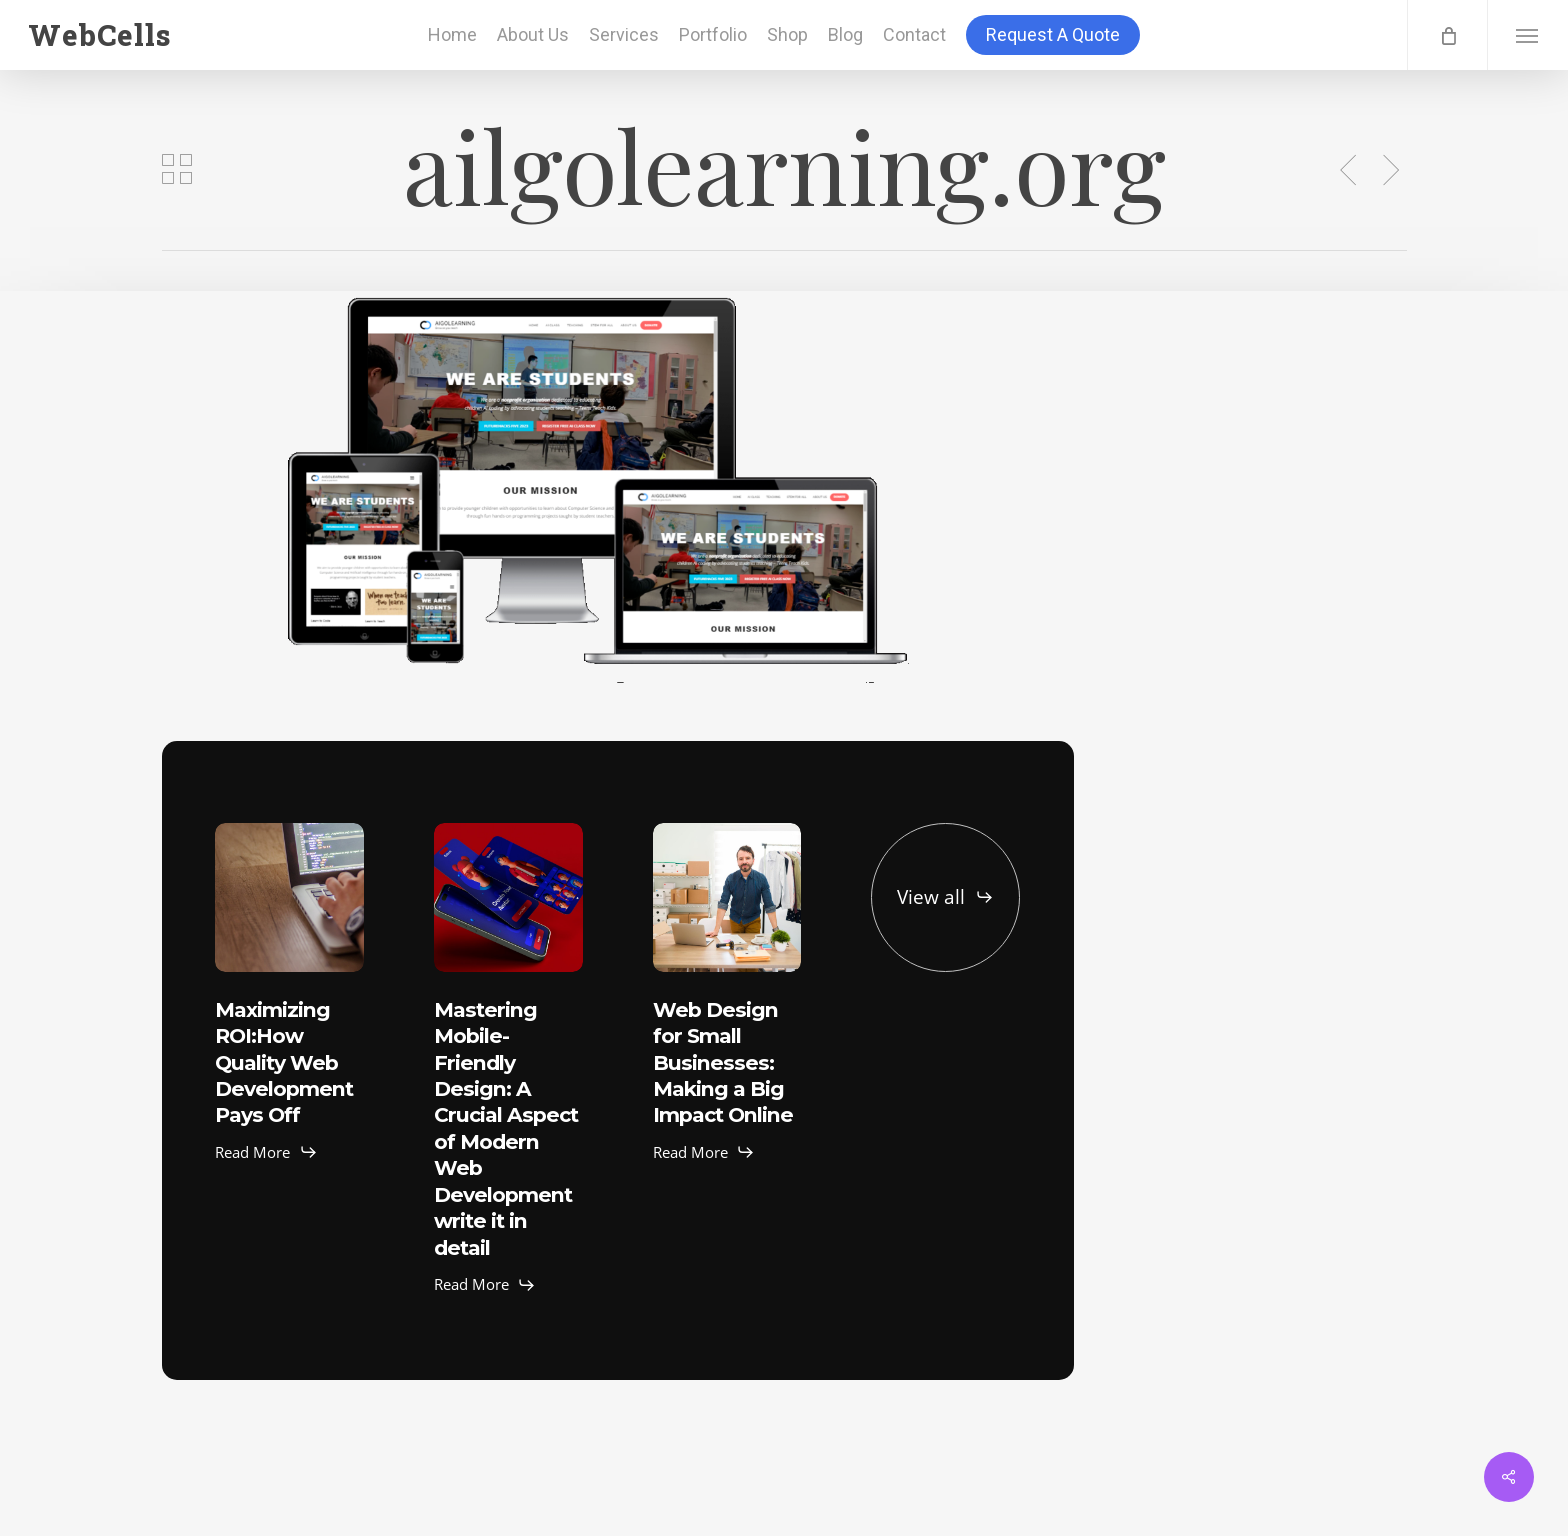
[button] (1527, 35)
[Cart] (1447, 35)
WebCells (99, 35)
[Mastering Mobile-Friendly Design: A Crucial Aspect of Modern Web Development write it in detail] (508, 897)
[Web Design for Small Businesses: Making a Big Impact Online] (727, 897)
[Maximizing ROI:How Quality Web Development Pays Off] (289, 897)
